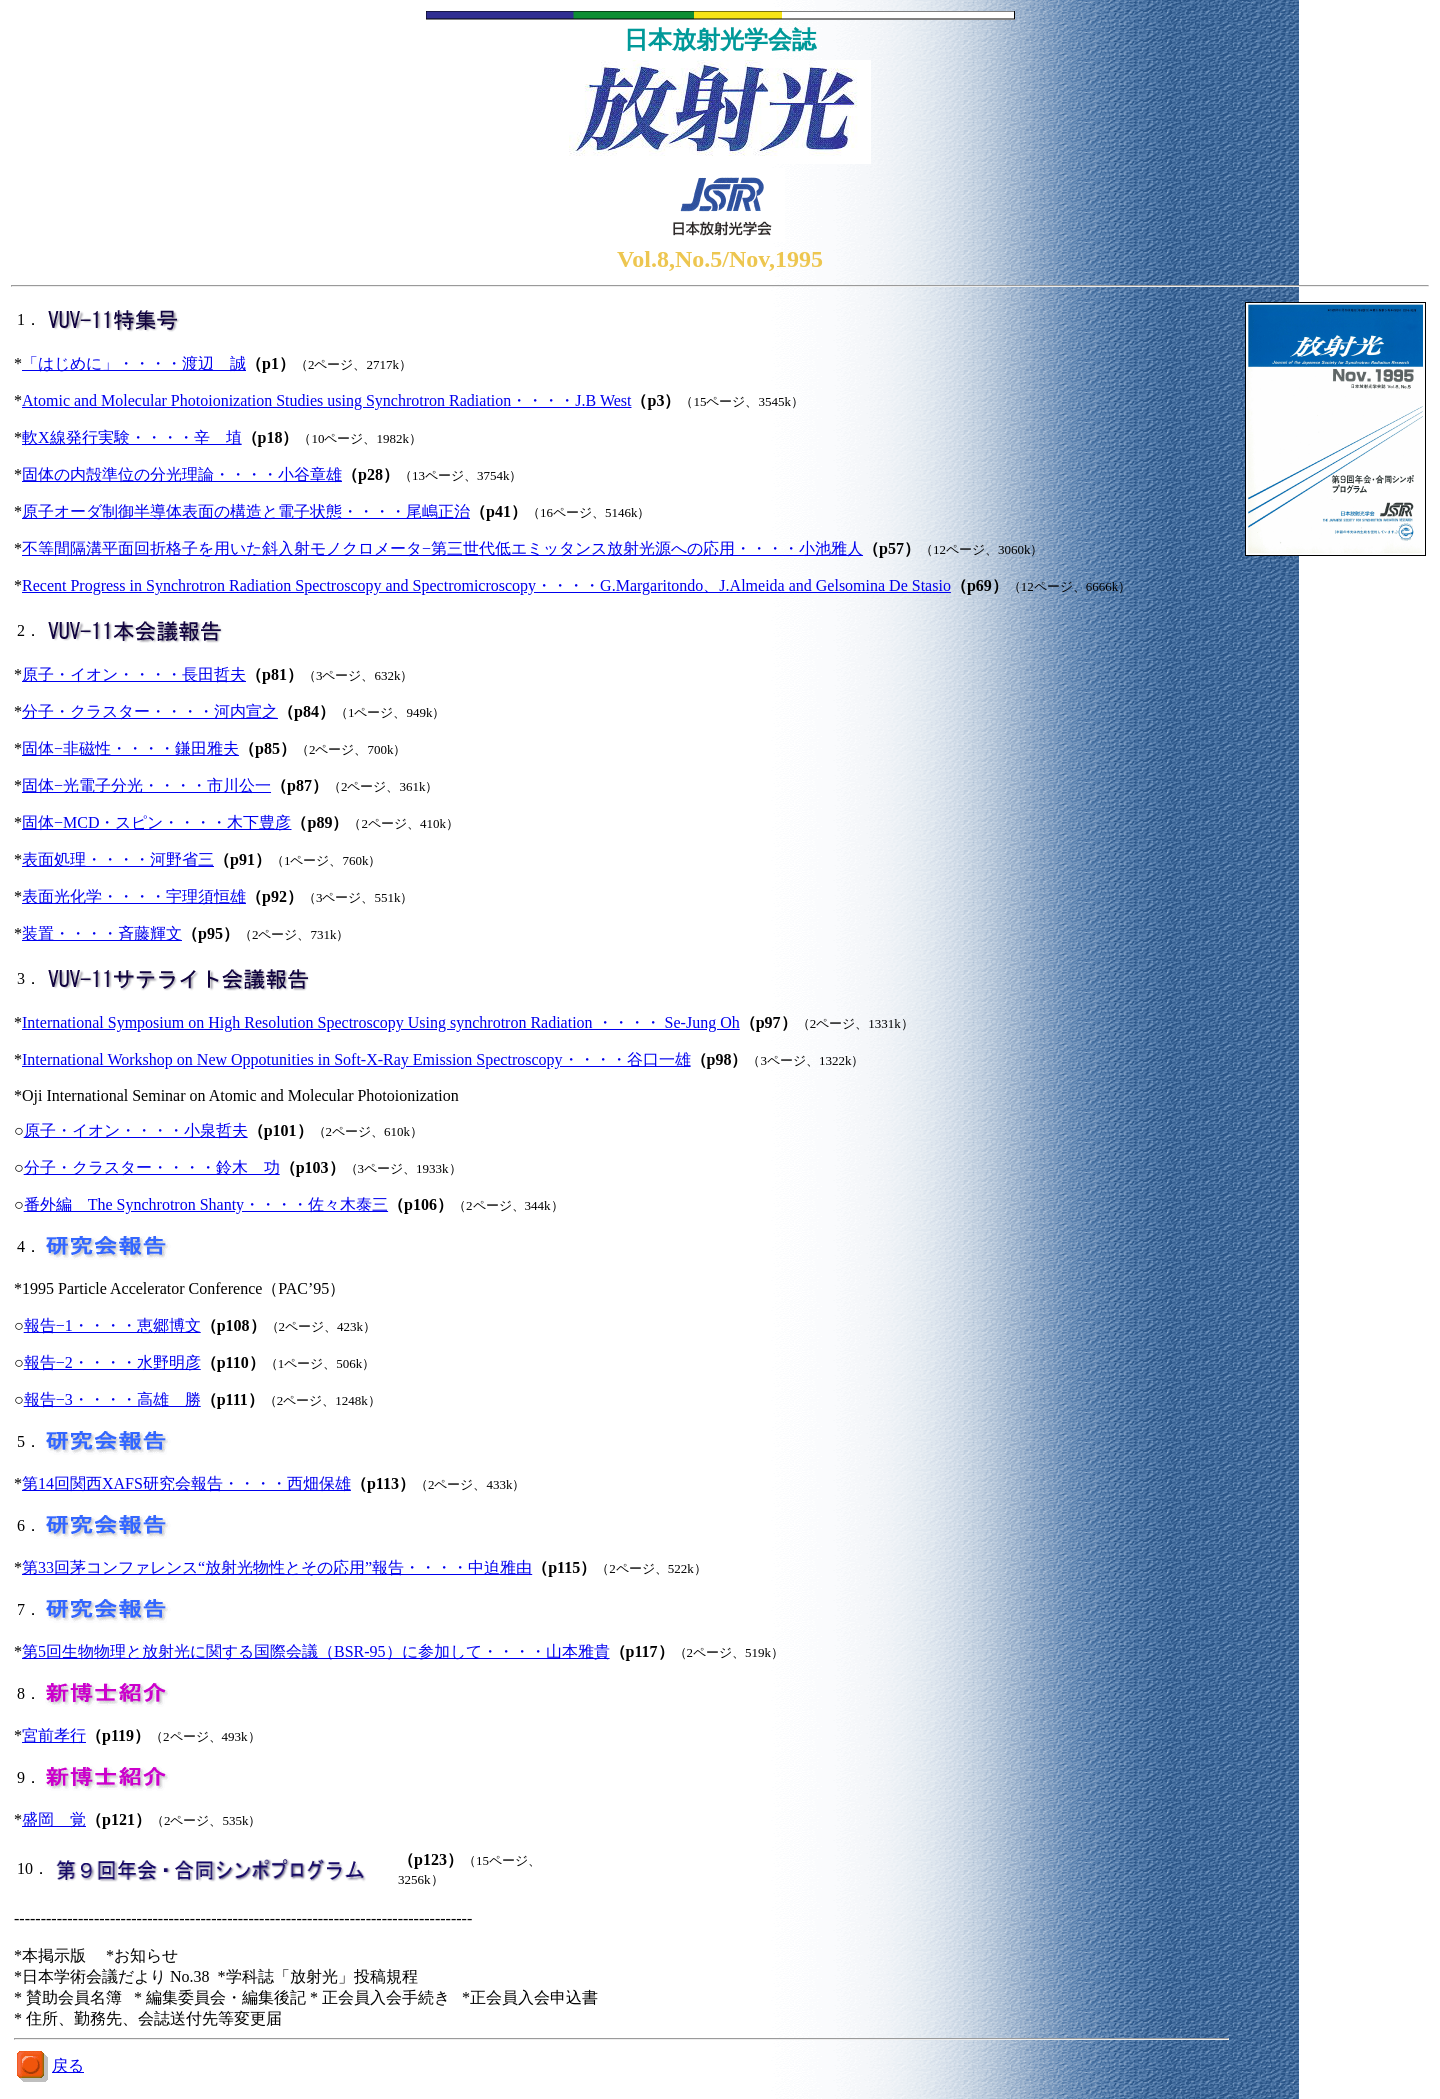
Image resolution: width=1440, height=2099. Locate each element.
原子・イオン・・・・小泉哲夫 (136, 1130)
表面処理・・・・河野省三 (118, 859)
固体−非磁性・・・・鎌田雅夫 (130, 748)
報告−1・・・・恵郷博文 (112, 1325)
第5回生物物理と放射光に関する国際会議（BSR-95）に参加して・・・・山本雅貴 (316, 1651)
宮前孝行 (54, 1735)
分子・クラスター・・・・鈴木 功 (152, 1167)
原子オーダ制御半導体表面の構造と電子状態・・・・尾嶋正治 (246, 511)
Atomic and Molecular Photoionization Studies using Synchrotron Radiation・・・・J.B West (326, 400)
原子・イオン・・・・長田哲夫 (134, 674)
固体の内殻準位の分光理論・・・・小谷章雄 (182, 474)
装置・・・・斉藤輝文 (102, 933)
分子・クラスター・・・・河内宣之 (150, 711)
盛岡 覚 (54, 1819)
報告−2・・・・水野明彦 (112, 1362)
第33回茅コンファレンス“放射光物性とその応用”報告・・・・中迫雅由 (277, 1567)
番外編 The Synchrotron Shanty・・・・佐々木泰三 (206, 1204)
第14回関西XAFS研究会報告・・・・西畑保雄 (186, 1483)
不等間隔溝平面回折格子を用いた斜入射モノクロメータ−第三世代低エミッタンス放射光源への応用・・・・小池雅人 (442, 548)
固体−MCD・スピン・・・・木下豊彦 (156, 822)
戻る (68, 2065)
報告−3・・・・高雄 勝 (112, 1399)
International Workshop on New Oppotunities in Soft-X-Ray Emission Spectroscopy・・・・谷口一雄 (356, 1059)
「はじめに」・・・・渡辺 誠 (134, 363)
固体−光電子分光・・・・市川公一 (146, 785)
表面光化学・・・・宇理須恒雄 (134, 896)
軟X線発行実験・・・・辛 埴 (132, 437)
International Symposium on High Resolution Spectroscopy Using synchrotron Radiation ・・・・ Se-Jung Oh (381, 1022)
